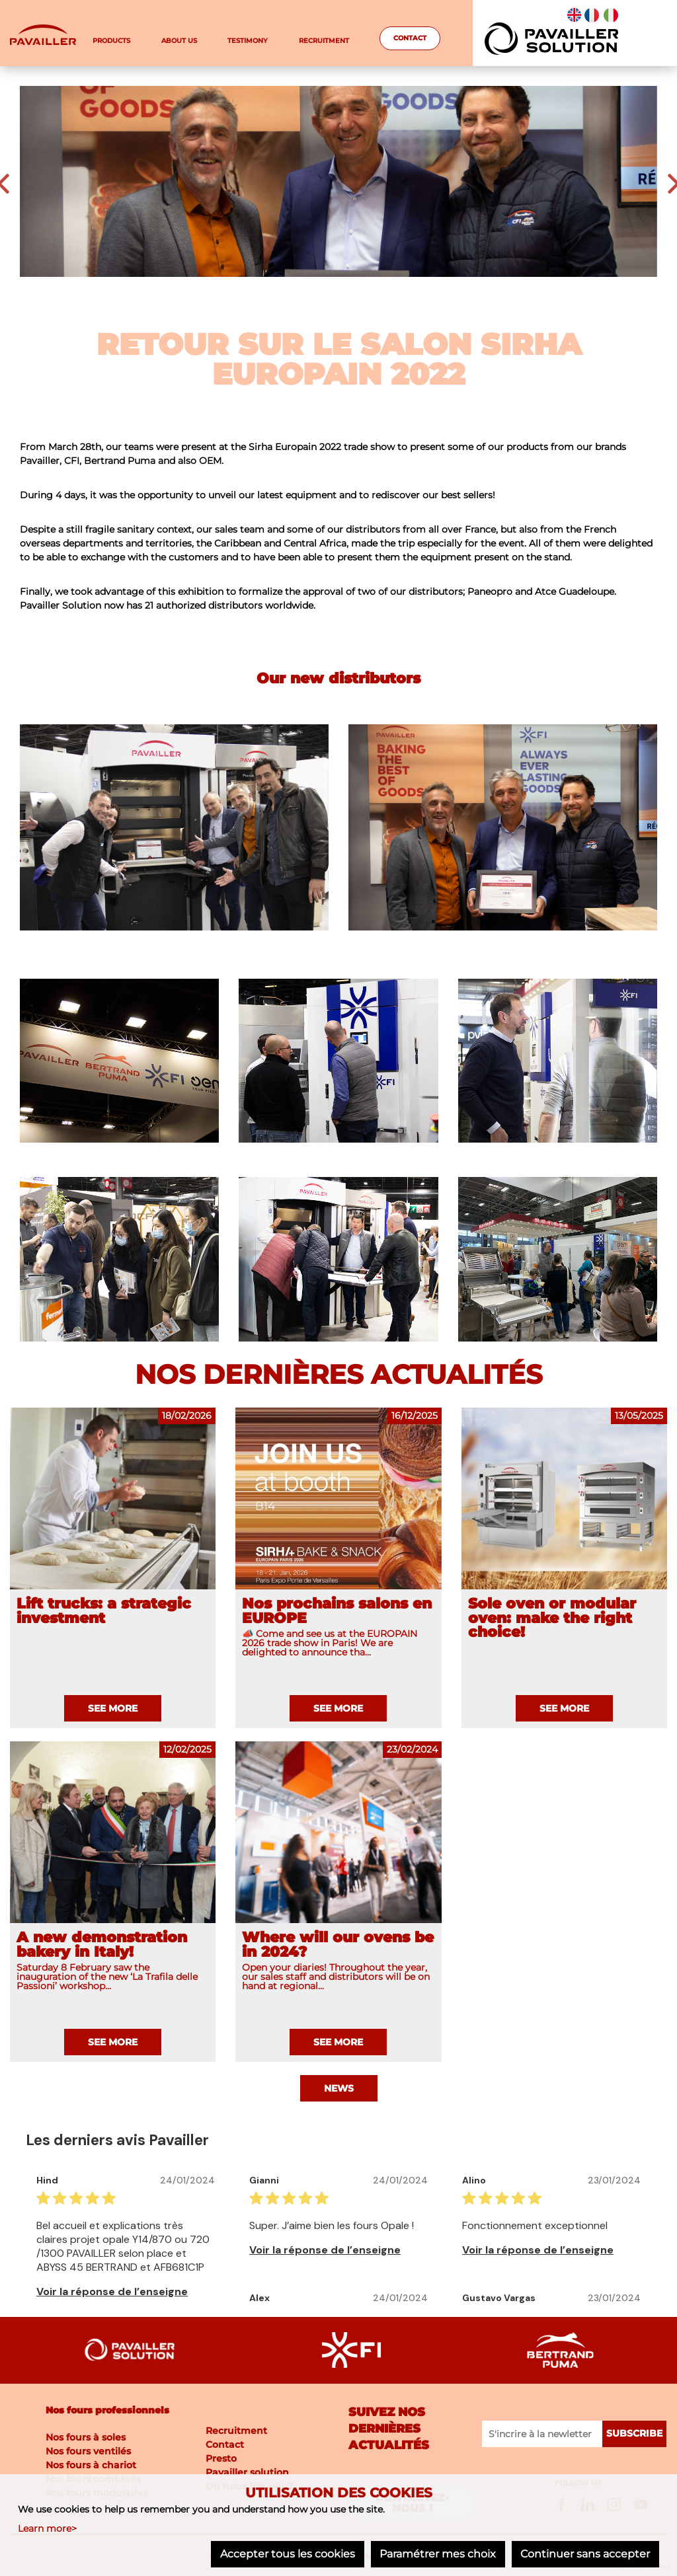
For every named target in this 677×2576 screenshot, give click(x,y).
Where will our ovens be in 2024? (338, 1944)
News (339, 2088)
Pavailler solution (247, 2471)
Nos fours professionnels (107, 2409)
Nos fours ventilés (88, 2450)
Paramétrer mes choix (435, 2554)
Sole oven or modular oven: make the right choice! (552, 1618)
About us (179, 40)
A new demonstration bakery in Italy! (102, 1944)
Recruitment (324, 40)
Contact (409, 38)
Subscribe (635, 2433)
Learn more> (47, 2529)
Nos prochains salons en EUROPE (337, 1611)
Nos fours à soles (86, 2437)
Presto (221, 2457)
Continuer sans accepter (584, 2554)
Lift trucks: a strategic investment (104, 1611)
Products (111, 40)
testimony (247, 40)
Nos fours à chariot (91, 2464)
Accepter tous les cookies (283, 2554)
